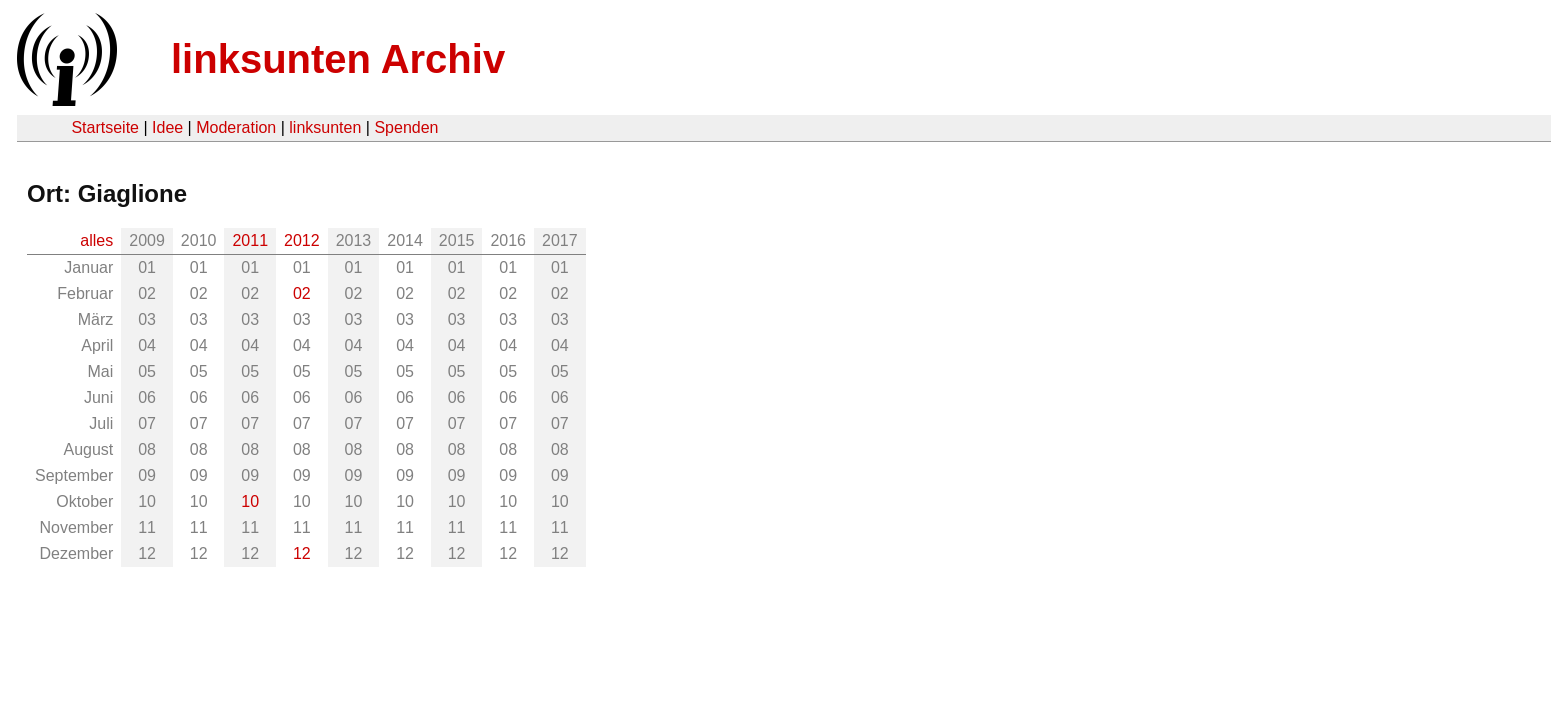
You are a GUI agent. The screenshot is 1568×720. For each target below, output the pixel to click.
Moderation (236, 127)
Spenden (406, 127)
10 (250, 501)
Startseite (105, 127)
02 (302, 293)
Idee (167, 127)
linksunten (325, 127)
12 (302, 553)
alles (96, 240)
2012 (302, 240)
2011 (250, 240)
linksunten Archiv (338, 59)
